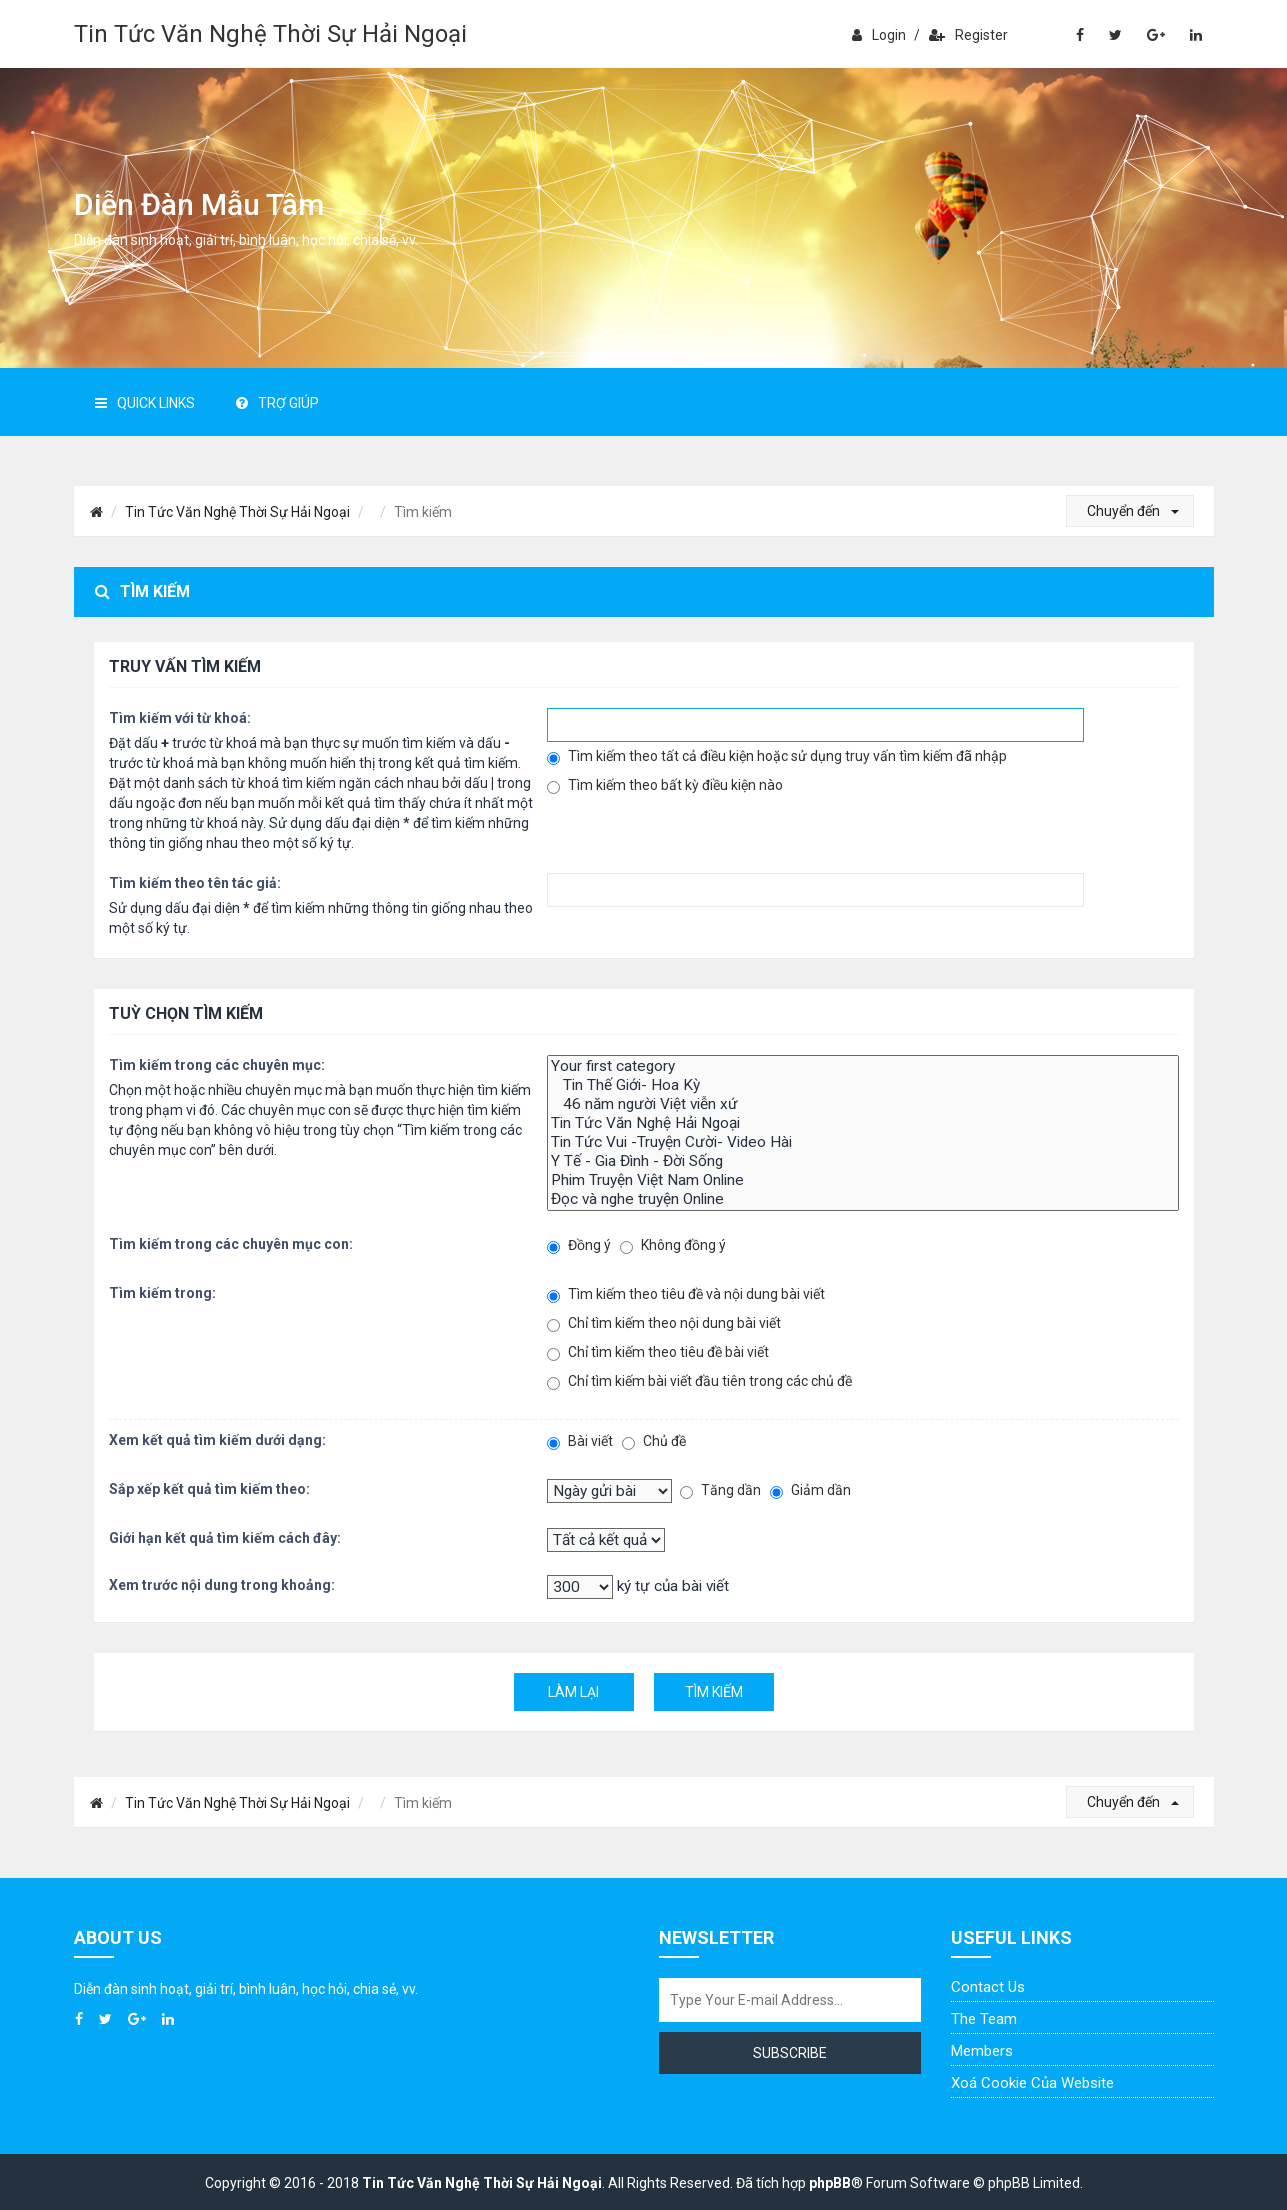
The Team (984, 2019)
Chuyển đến (1133, 511)
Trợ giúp (277, 403)
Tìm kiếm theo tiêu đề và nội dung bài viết (686, 1294)
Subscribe (790, 2053)
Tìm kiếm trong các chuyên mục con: (231, 1244)
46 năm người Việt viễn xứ (862, 1104)
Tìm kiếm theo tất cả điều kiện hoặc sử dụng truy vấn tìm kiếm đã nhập (777, 756)
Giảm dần (810, 1490)
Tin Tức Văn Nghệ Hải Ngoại (862, 1123)
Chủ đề (654, 1441)
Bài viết (580, 1441)
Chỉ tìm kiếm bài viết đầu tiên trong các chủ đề (699, 1381)
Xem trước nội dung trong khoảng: (222, 1585)
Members (982, 2051)
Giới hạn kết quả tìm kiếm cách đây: (225, 1538)
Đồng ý (579, 1245)
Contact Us (988, 1987)
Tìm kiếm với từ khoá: (180, 718)
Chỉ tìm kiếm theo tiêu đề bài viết (658, 1352)
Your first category (862, 1066)
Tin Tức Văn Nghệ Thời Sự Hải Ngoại (270, 34)
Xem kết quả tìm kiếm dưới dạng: (217, 1440)
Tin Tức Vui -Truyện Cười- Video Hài (862, 1142)
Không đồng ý (673, 1245)
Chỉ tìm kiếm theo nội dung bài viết (664, 1323)
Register (968, 35)
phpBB (830, 2183)
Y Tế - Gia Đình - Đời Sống (862, 1161)
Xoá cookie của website (1032, 2083)
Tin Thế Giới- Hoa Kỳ (862, 1085)
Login (879, 35)
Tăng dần (720, 1490)
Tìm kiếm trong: (162, 1293)
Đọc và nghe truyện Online (862, 1199)
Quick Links (145, 403)
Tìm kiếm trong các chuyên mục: (217, 1065)
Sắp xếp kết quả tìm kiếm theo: (209, 1489)
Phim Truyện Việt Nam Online (862, 1180)
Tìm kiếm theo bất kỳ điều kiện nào (665, 785)
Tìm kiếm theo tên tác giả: (195, 883)
